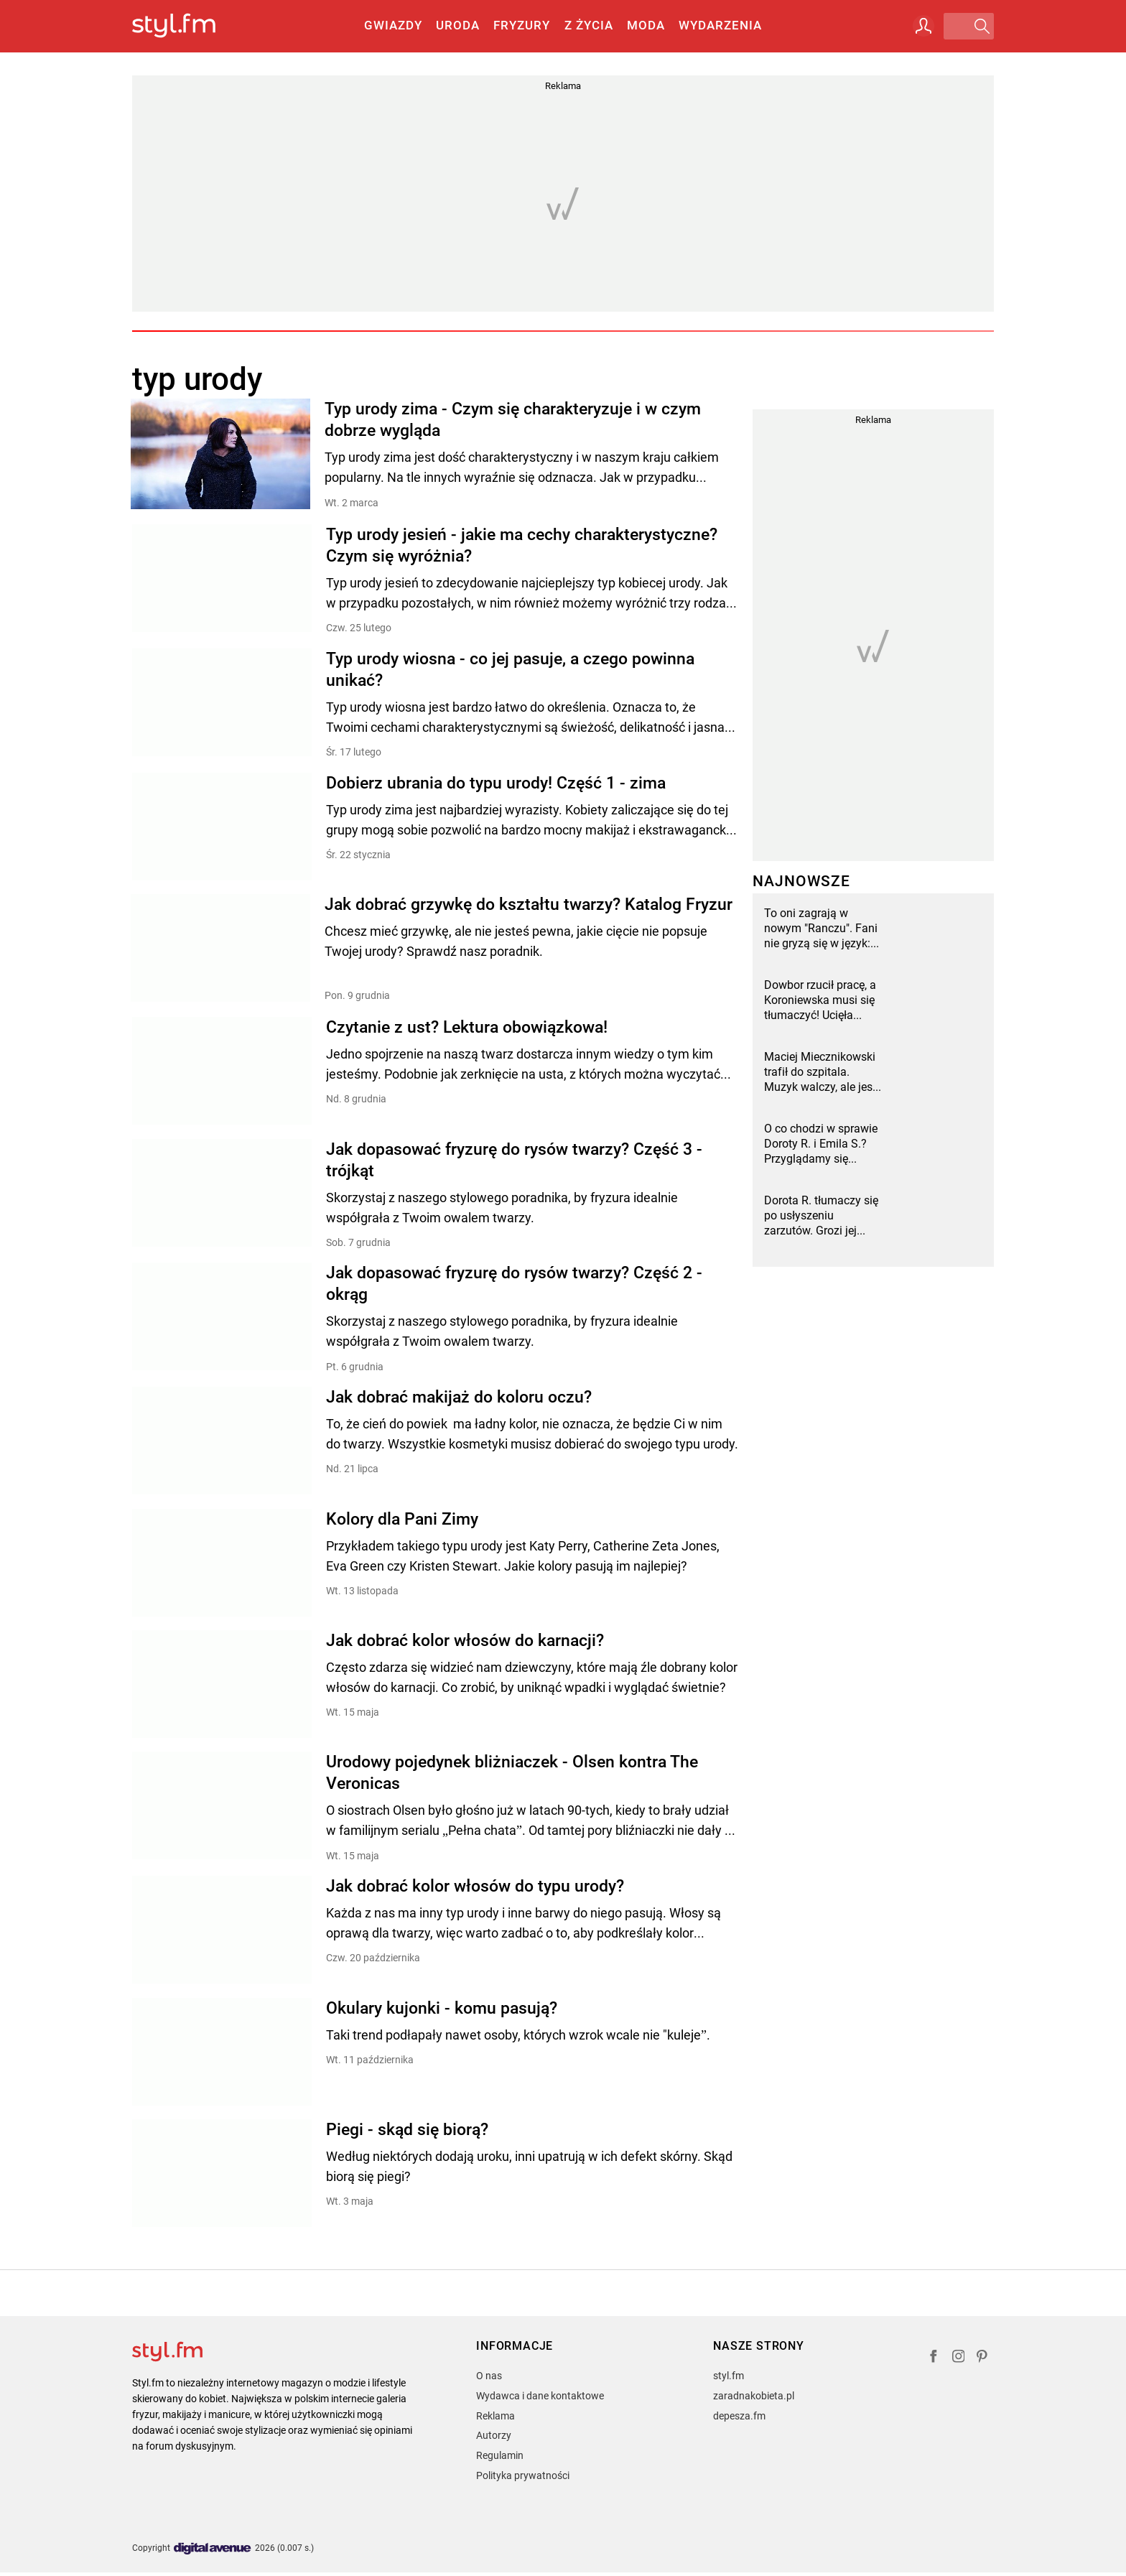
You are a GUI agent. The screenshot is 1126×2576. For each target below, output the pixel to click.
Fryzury (521, 25)
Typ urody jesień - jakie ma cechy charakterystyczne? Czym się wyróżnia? (521, 544)
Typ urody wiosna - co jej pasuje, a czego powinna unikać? (510, 668)
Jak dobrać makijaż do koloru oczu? (459, 1398)
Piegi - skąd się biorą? (407, 2133)
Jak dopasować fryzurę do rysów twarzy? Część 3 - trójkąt (514, 1160)
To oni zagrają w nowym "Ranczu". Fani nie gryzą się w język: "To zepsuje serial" (821, 928)
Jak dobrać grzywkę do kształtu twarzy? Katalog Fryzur (530, 905)
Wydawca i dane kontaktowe (540, 2399)
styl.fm (728, 2379)
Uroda (458, 25)
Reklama (495, 2419)
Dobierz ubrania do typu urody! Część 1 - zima (496, 783)
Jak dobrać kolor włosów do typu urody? (475, 1889)
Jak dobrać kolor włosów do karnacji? (465, 1642)
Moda (646, 25)
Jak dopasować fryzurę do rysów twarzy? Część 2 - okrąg (514, 1284)
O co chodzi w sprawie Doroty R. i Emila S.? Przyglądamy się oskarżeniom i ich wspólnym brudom (821, 1144)
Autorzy (493, 2439)
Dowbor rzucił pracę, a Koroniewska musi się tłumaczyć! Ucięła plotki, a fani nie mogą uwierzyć (820, 1000)
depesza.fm (739, 2419)
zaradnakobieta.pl (753, 2399)
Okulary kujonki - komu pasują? (441, 2011)
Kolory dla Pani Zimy (402, 1520)
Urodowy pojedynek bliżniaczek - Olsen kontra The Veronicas (512, 1774)
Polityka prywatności (522, 2479)
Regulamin (500, 2459)
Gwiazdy (393, 25)
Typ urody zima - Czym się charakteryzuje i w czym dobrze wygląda (514, 419)
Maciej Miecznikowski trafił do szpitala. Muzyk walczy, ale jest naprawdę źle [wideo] (820, 1072)
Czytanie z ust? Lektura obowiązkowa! (467, 1027)
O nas (489, 2379)
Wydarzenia (720, 25)
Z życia (588, 25)
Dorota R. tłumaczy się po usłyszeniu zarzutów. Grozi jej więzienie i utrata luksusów (821, 1216)
